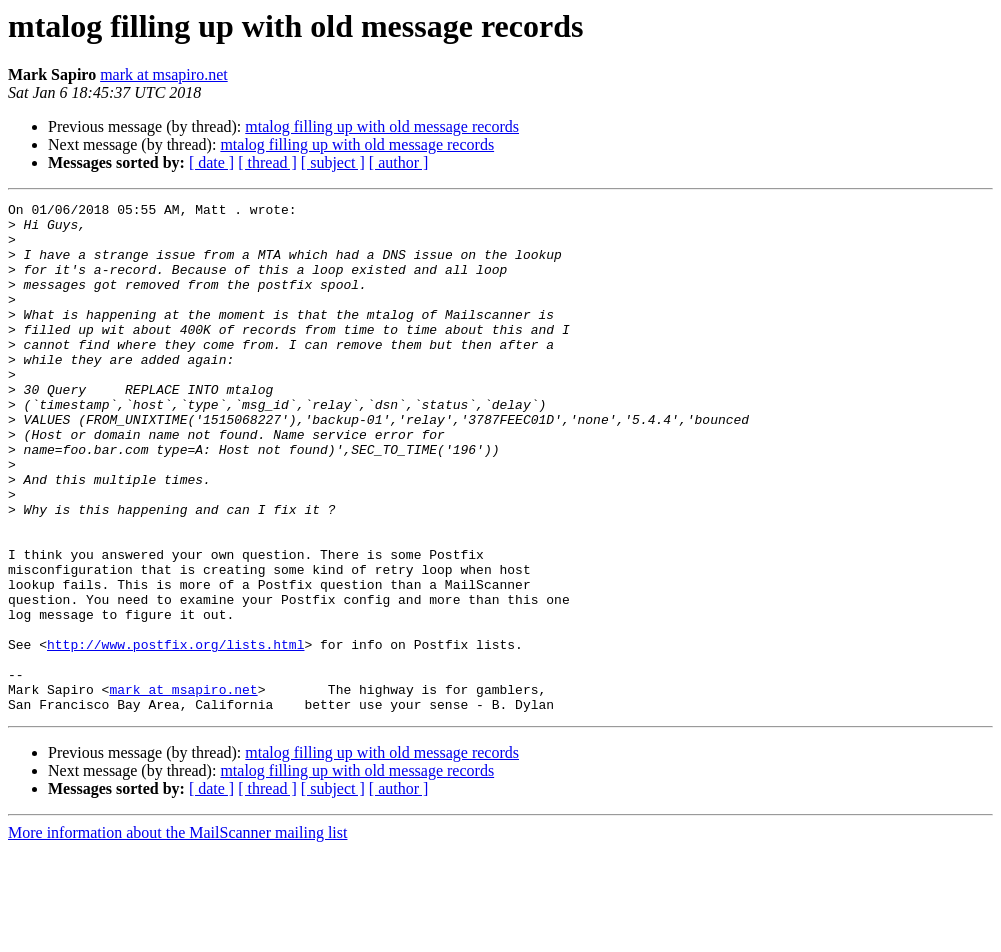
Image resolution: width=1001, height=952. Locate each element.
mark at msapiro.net (164, 74)
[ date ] (211, 162)
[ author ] (399, 162)
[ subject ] (333, 162)
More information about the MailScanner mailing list (177, 934)
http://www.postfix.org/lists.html (175, 734)
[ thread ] (267, 162)
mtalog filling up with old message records (382, 126)
